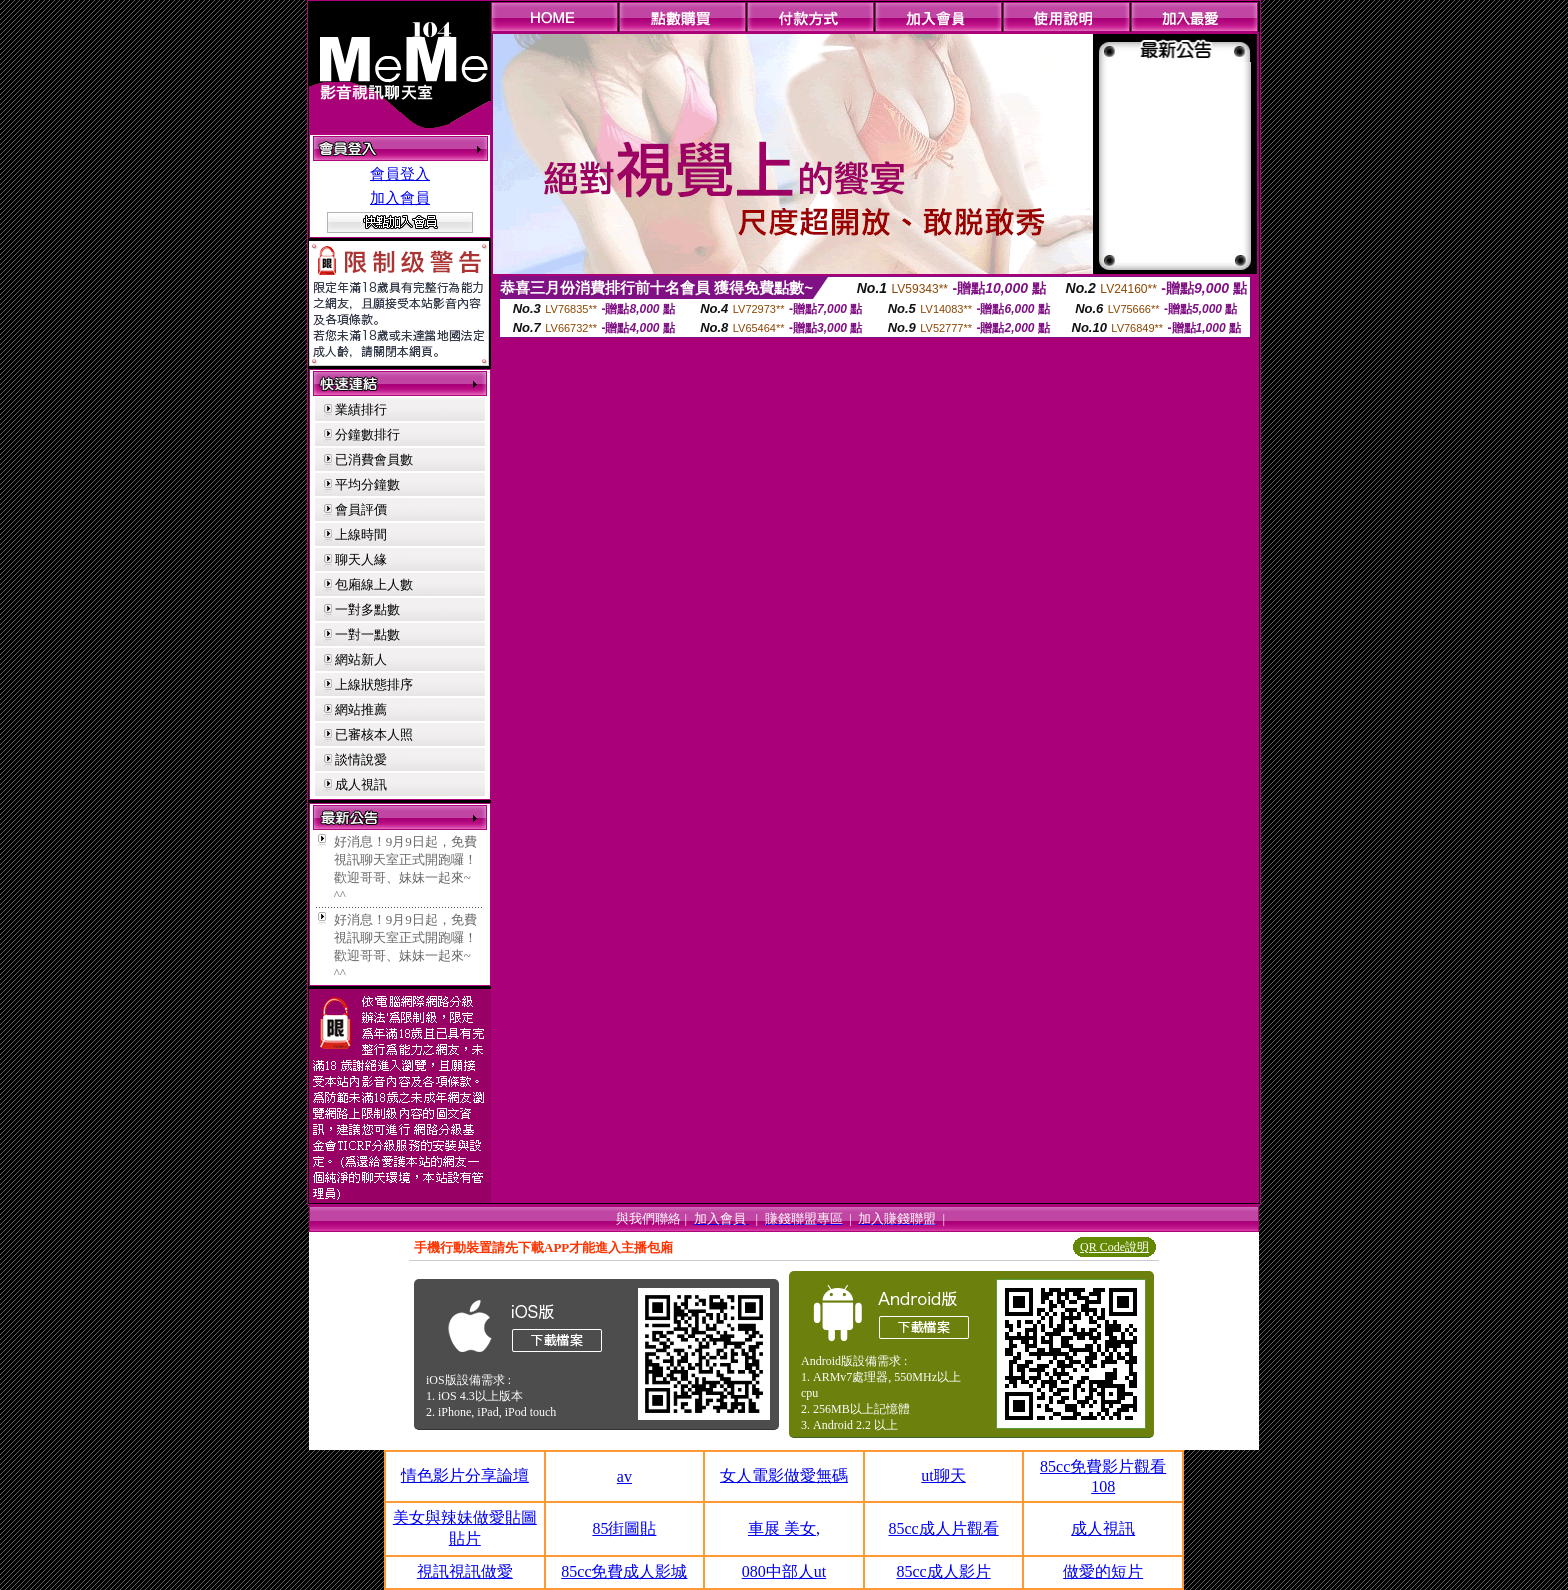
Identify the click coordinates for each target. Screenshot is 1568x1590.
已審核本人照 (374, 734)
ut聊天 (943, 1475)
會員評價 (361, 509)
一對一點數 (367, 634)
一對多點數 (367, 609)
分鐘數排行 (367, 434)
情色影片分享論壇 (465, 1475)
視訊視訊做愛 (465, 1571)
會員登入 (400, 174)
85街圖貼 (624, 1528)
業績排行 (361, 409)
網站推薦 (361, 709)
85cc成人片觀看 (943, 1528)
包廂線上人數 (374, 584)
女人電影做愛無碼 (784, 1475)
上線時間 (361, 534)
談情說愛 (361, 759)
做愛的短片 (1103, 1571)
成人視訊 (361, 784)
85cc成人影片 (943, 1571)
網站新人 (361, 659)
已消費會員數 (374, 459)
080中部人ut (784, 1571)
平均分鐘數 (367, 484)
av (624, 1476)
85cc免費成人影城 (624, 1571)
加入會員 (400, 198)
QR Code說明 (1114, 1247)
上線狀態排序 (374, 684)
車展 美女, (784, 1528)
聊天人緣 (361, 559)
